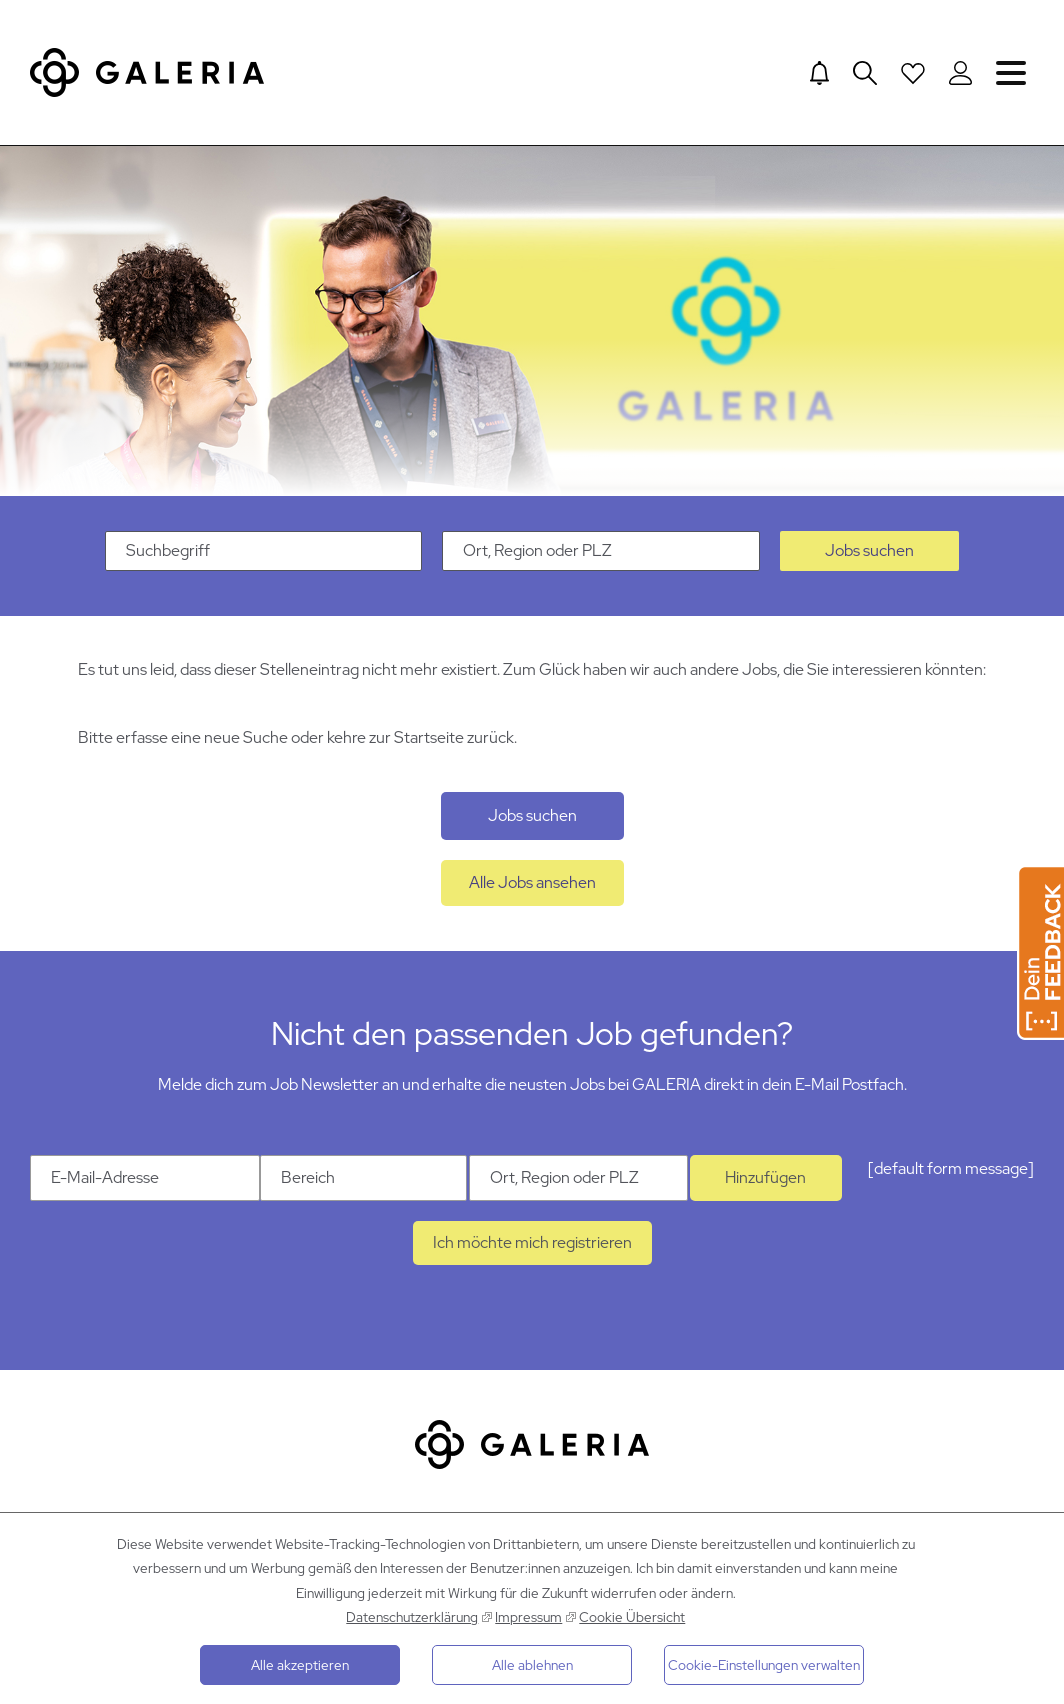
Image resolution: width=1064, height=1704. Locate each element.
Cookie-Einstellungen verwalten (764, 1665)
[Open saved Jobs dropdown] (913, 73)
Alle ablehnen (532, 1665)
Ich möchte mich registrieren (532, 1242)
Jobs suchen (869, 550)
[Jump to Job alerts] (819, 73)
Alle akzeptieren (300, 1665)
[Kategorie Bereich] (363, 1178)
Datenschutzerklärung (412, 1617)
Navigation (1011, 72)
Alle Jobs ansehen (532, 882)
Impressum (528, 1617)
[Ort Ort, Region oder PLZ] (578, 1178)
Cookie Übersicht (632, 1617)
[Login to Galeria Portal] (960, 73)
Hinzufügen (765, 1177)
